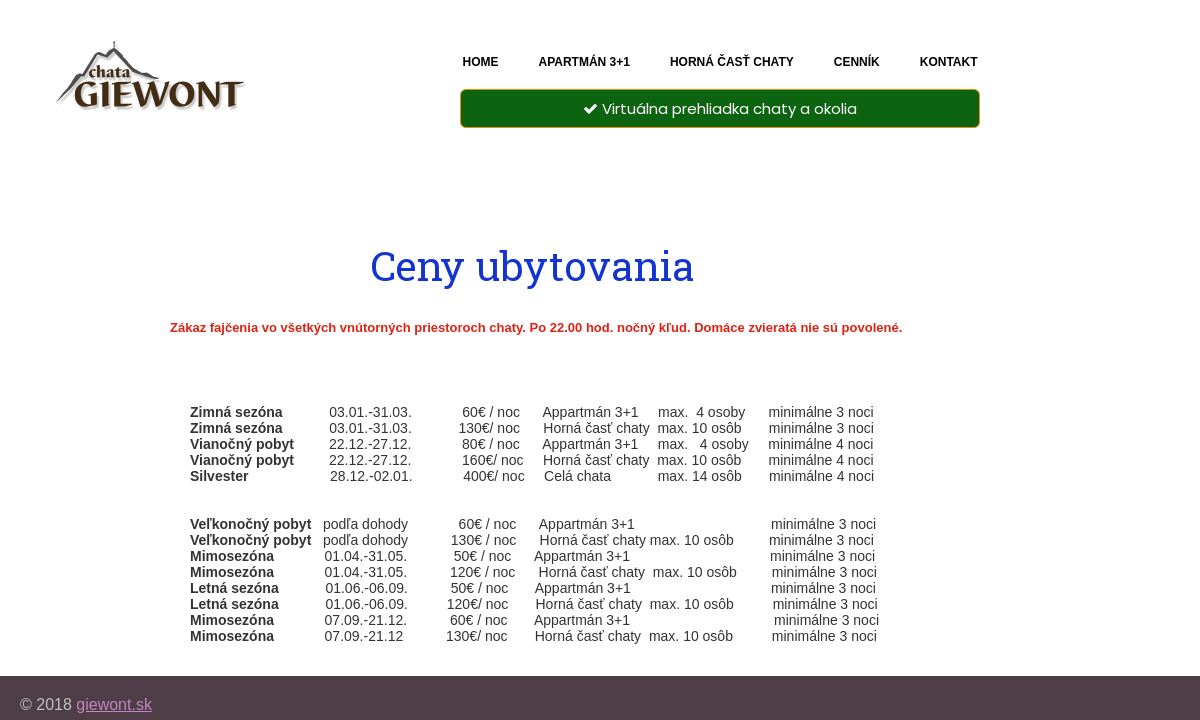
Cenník (857, 62)
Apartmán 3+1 (583, 62)
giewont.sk (114, 704)
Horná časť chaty (732, 62)
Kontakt (949, 62)
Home (480, 62)
